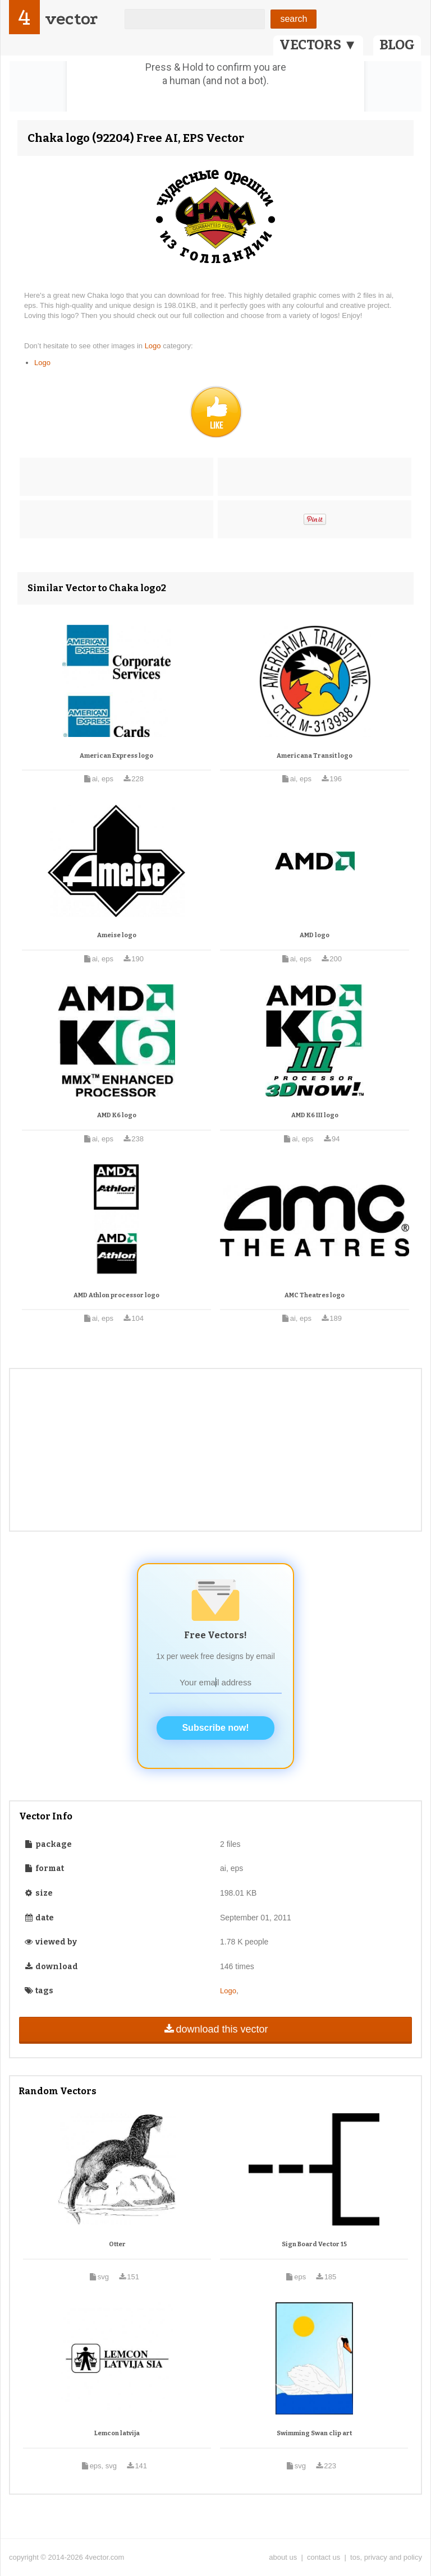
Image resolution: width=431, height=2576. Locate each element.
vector (71, 19)
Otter (117, 2244)
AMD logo (314, 935)
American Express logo (116, 755)
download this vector (215, 2029)
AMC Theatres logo (315, 1295)
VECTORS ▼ (318, 45)
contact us (323, 2557)
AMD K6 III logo (314, 1115)
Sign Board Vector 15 (314, 2244)
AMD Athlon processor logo (116, 1295)
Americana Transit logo (314, 755)
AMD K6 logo (116, 1115)
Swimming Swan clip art (314, 2433)
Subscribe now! (215, 1727)
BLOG (397, 45)
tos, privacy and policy (386, 2557)
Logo (154, 346)
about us (283, 2557)
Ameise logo (116, 935)
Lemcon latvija (117, 2433)
